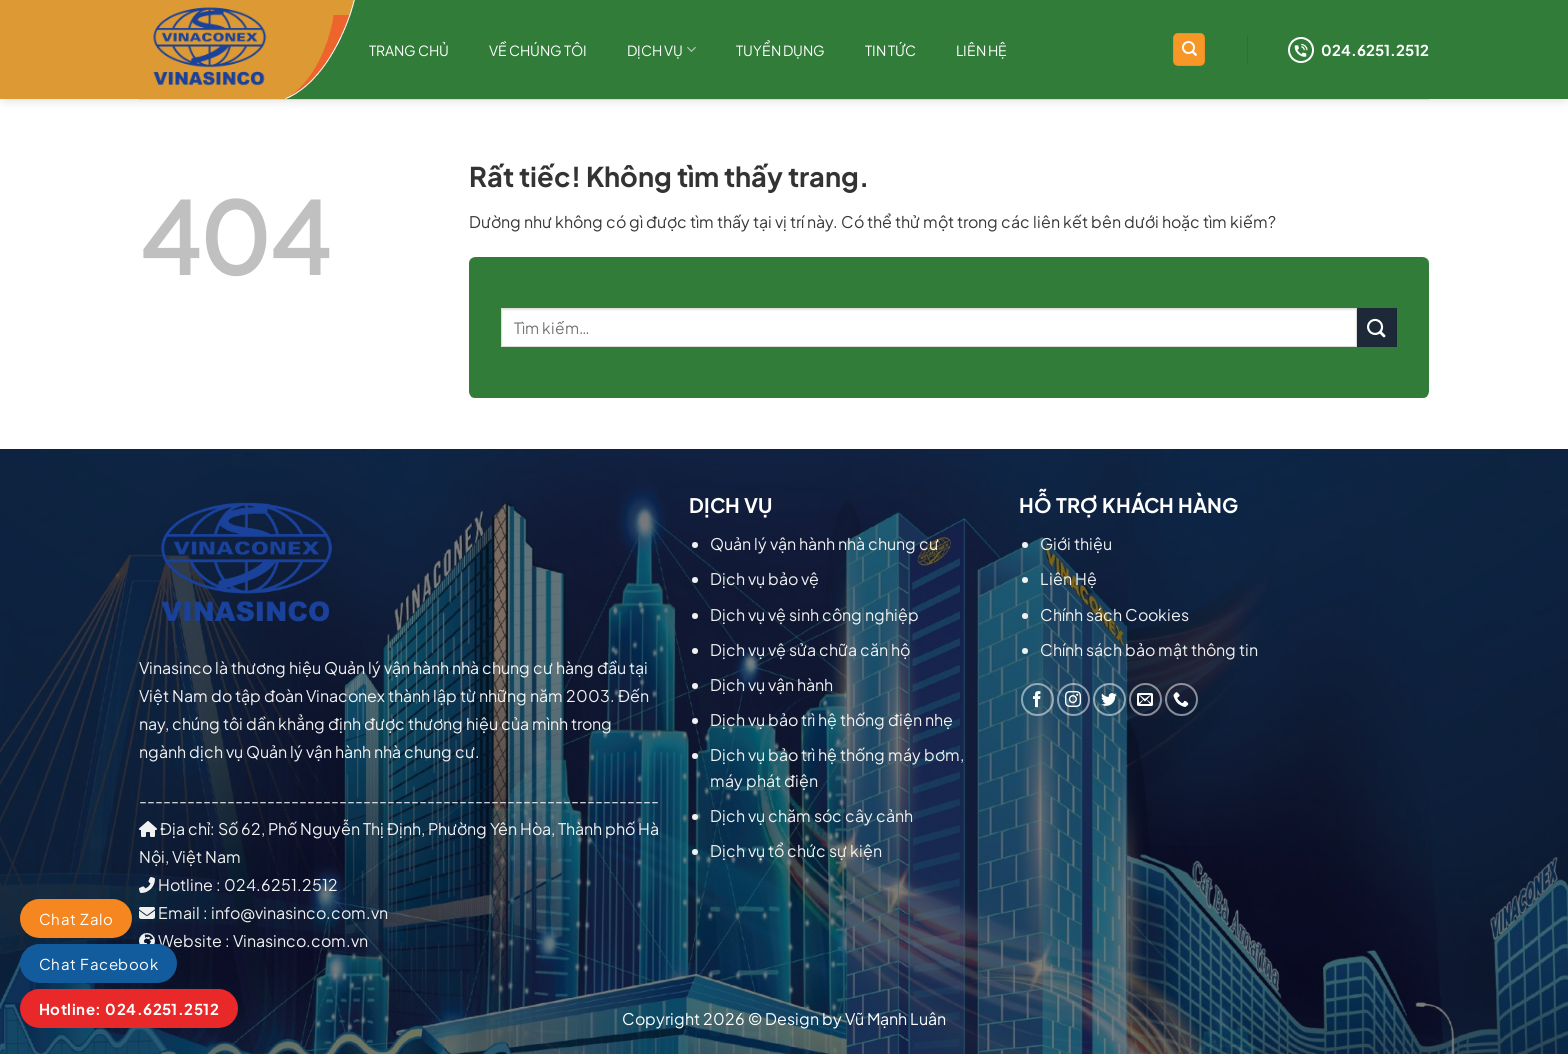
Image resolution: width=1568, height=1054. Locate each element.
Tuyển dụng (780, 50)
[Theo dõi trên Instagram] (1073, 699)
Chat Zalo (76, 918)
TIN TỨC (890, 50)
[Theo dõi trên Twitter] (1109, 699)
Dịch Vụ (661, 49)
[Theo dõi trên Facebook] (1037, 699)
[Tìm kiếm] (1189, 49)
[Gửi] (1377, 327)
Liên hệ (981, 50)
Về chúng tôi (538, 50)
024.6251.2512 (1358, 50)
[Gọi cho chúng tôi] (1181, 699)
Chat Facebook (98, 963)
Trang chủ (409, 50)
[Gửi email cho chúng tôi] (1145, 699)
